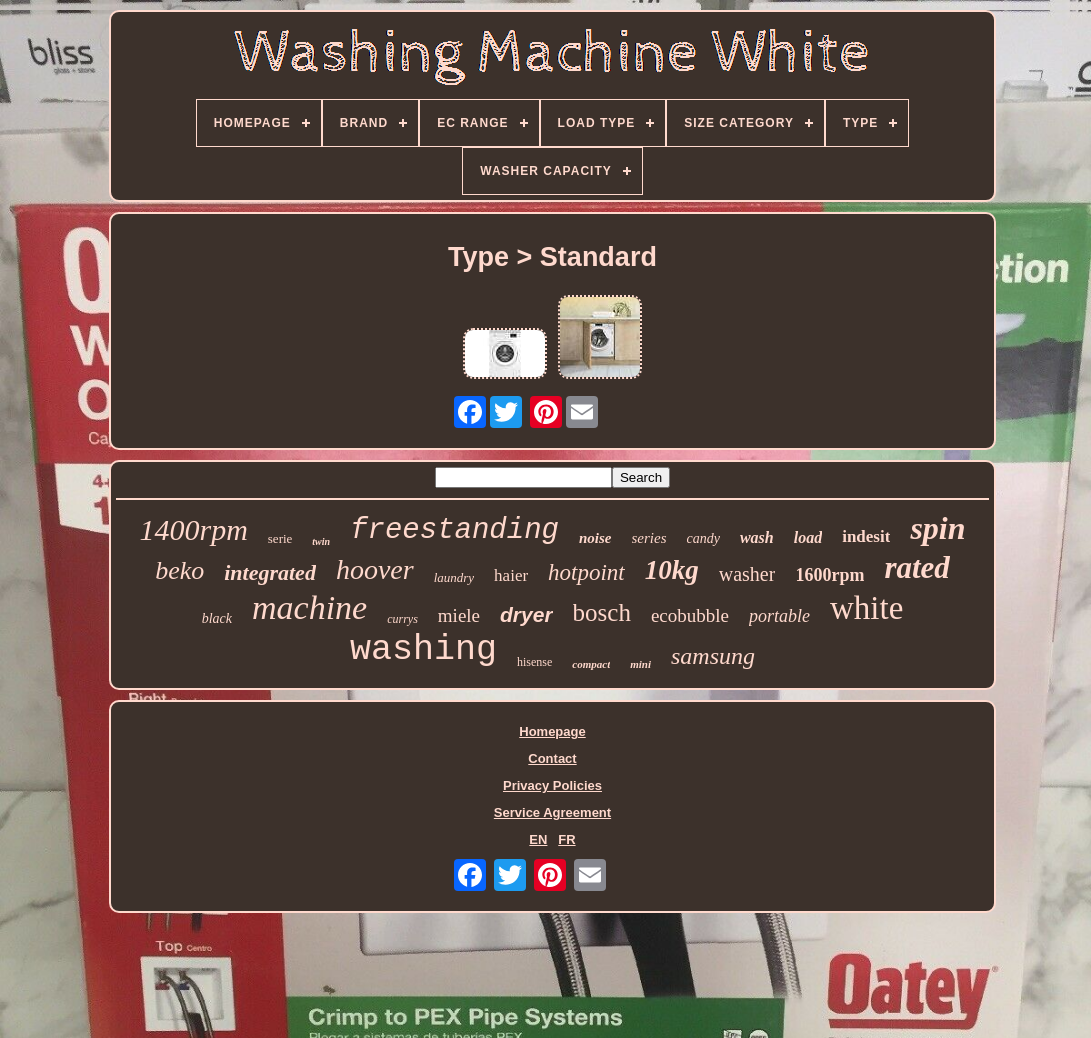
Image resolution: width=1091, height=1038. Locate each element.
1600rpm (829, 575)
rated (916, 567)
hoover (375, 569)
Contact (552, 758)
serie (280, 538)
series (649, 538)
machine (309, 607)
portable (779, 616)
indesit (866, 536)
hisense (534, 662)
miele (459, 615)
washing (423, 650)
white (866, 608)
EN (538, 839)
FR (566, 839)
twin (321, 541)
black (217, 618)
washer (747, 574)
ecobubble (690, 615)
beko (179, 570)
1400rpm (193, 529)
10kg (672, 570)
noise (595, 538)
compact (591, 664)
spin (937, 528)
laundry (454, 577)
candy (703, 538)
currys (402, 619)
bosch (602, 612)
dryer (526, 614)
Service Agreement (552, 812)
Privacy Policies (552, 785)
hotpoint (586, 572)
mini (640, 664)
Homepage (552, 731)
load (808, 537)
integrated (270, 572)
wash (757, 537)
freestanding (454, 530)
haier (511, 575)
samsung (713, 656)
